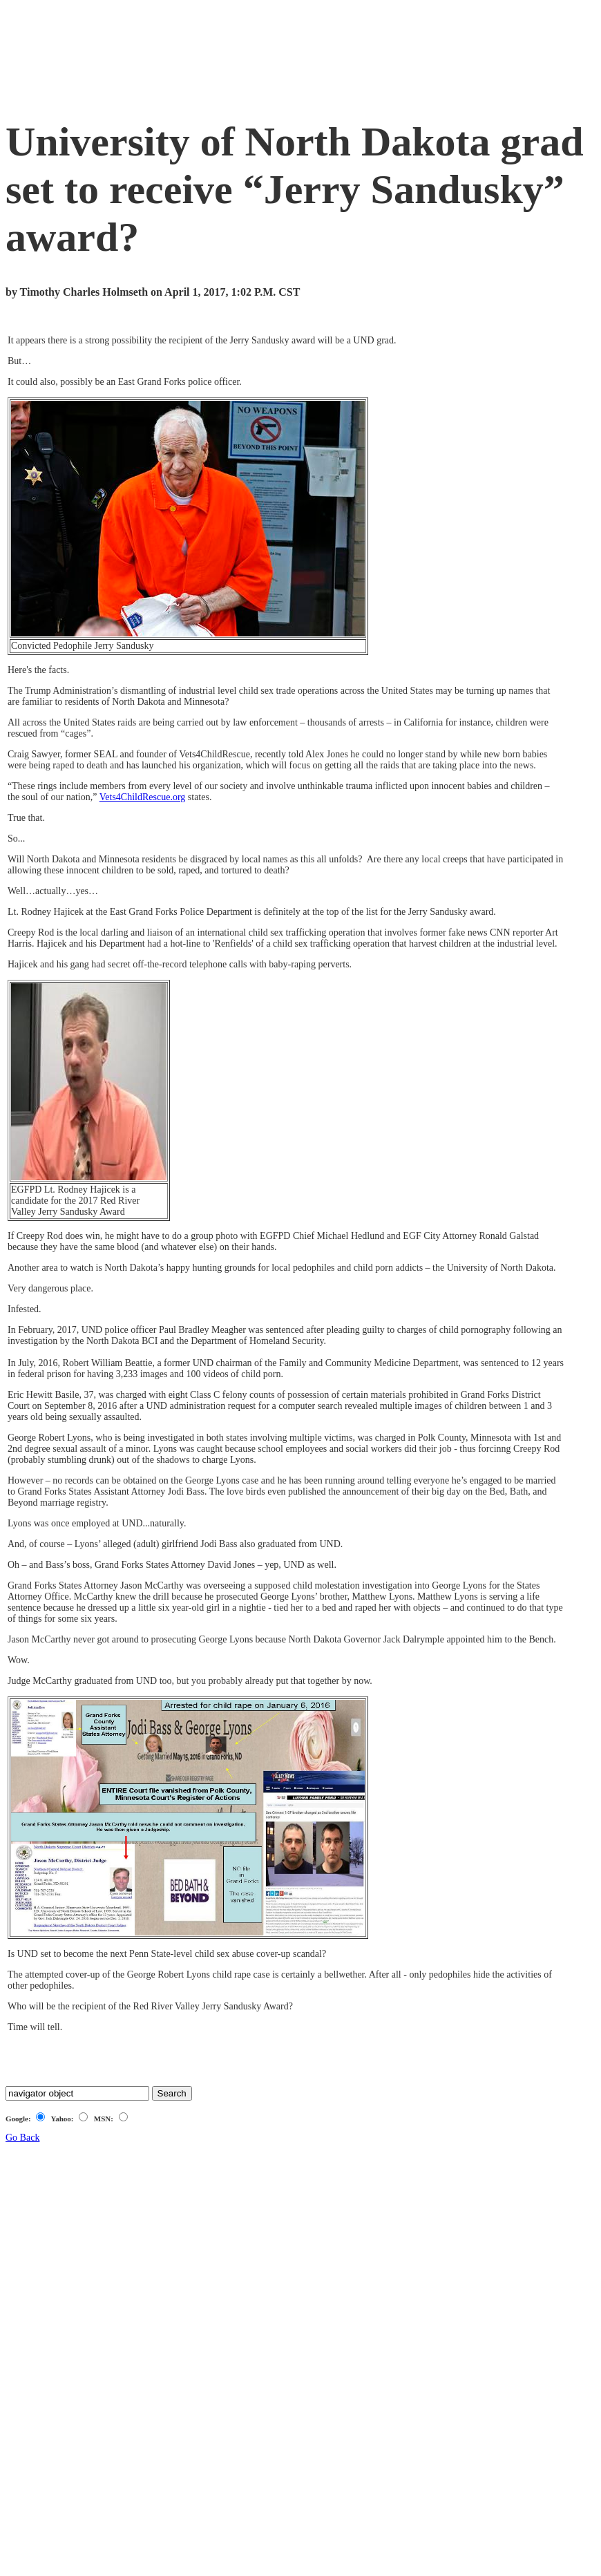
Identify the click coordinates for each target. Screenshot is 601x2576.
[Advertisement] (257, 56)
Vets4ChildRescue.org (142, 797)
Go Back (22, 2137)
